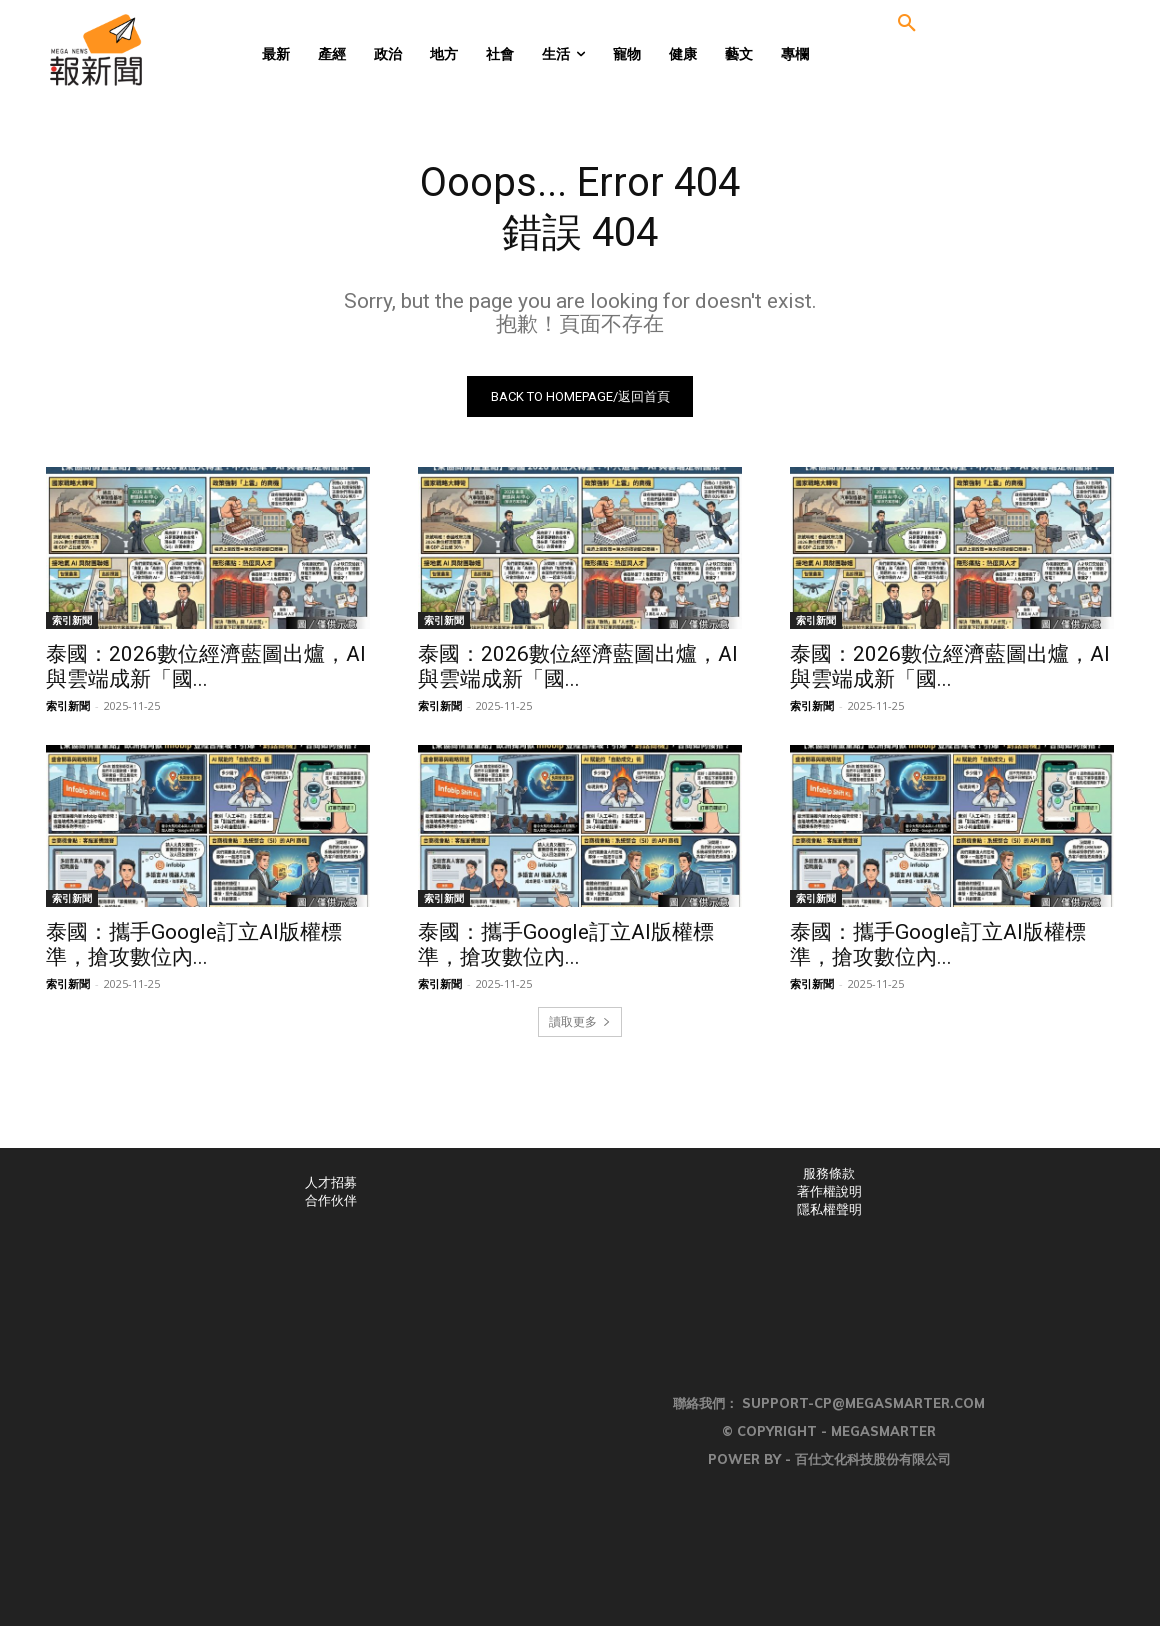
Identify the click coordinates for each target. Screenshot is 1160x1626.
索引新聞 (72, 620)
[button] (907, 24)
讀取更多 (580, 1021)
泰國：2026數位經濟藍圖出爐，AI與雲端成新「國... (206, 666)
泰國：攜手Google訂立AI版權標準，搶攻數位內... (194, 944)
